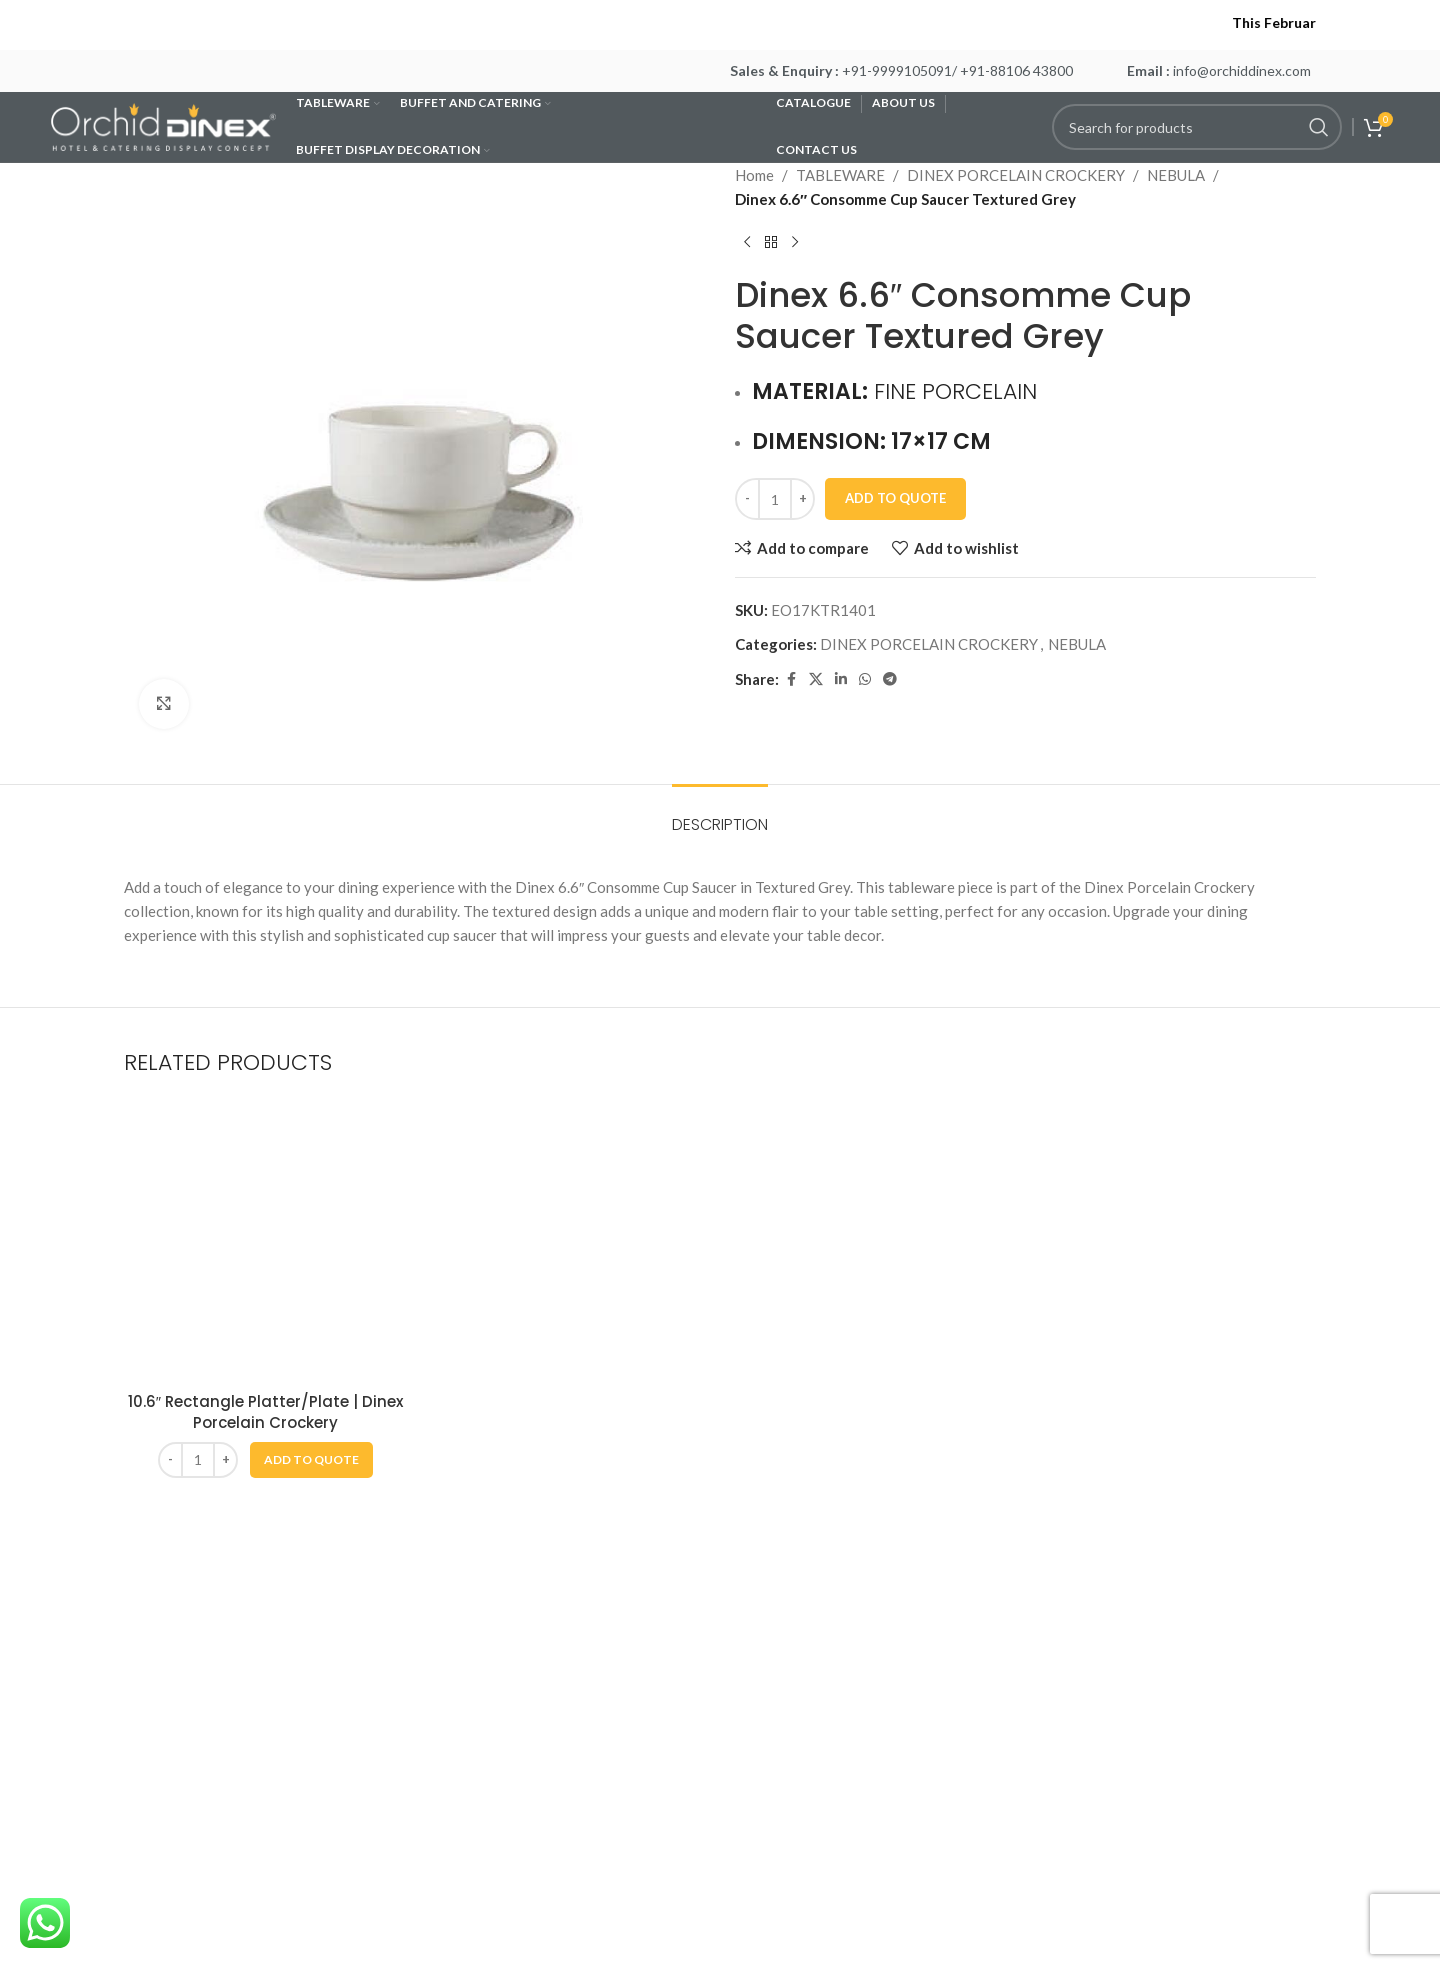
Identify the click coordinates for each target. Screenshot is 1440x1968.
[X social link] (816, 679)
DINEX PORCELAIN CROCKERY (1016, 175)
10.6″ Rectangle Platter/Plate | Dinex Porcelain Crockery (265, 1412)
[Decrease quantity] (747, 499)
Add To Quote (895, 498)
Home (754, 175)
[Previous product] (747, 243)
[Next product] (795, 243)
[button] (311, 1460)
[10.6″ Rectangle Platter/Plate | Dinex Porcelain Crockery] (265, 1240)
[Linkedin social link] (841, 679)
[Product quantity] (775, 499)
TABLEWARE (840, 175)
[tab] (720, 814)
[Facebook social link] (791, 679)
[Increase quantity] (802, 499)
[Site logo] (163, 125)
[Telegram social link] (890, 679)
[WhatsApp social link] (865, 679)
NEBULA (1176, 175)
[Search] (1197, 127)
